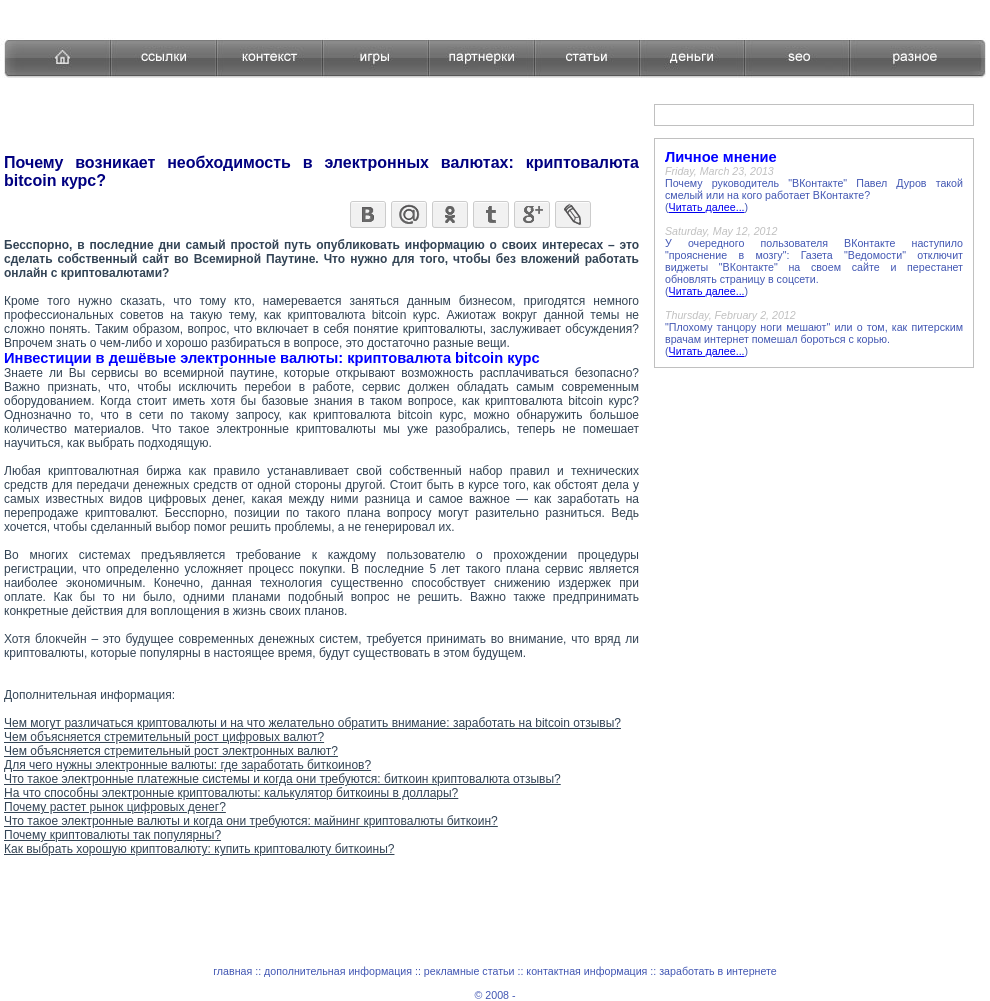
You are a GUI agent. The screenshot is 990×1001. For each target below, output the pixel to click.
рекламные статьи (469, 971)
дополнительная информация (338, 971)
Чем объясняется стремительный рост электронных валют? (171, 751)
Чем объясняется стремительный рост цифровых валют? (164, 737)
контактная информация (586, 971)
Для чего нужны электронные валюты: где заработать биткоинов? (187, 765)
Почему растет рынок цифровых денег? (115, 807)
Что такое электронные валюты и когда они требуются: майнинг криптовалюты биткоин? (251, 821)
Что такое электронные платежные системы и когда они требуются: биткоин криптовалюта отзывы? (282, 779)
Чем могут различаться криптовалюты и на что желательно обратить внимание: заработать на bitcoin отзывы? (312, 723)
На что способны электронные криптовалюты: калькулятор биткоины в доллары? (231, 793)
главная (232, 971)
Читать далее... (707, 207)
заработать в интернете (718, 971)
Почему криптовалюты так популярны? (112, 835)
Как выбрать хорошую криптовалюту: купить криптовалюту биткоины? (199, 849)
